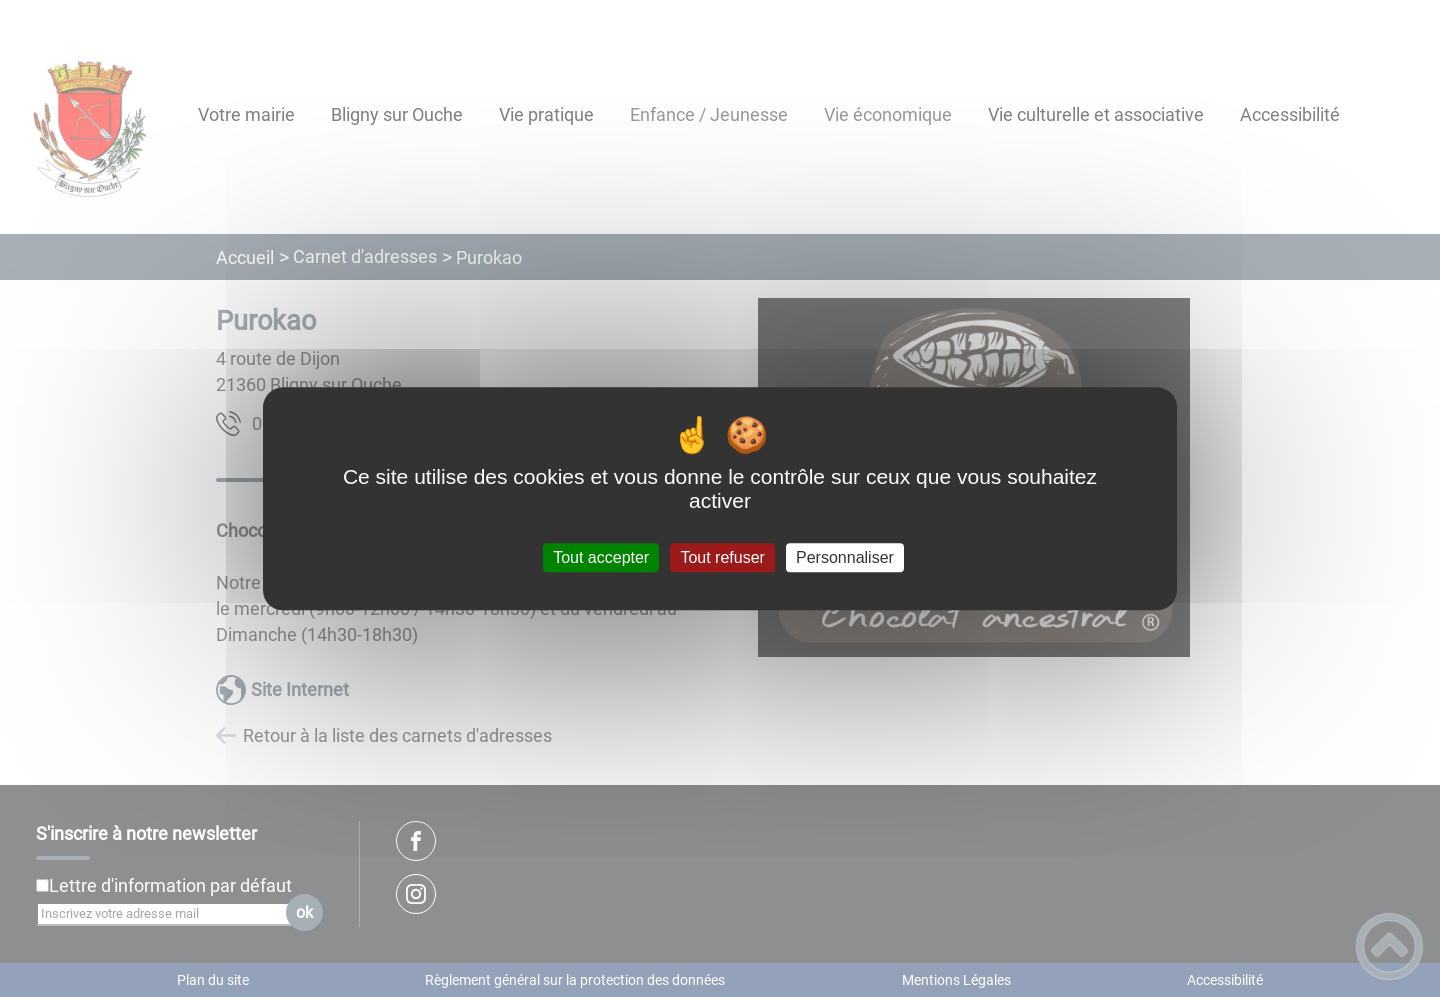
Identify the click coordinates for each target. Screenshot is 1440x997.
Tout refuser (722, 557)
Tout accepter (601, 557)
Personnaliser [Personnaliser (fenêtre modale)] (845, 557)
